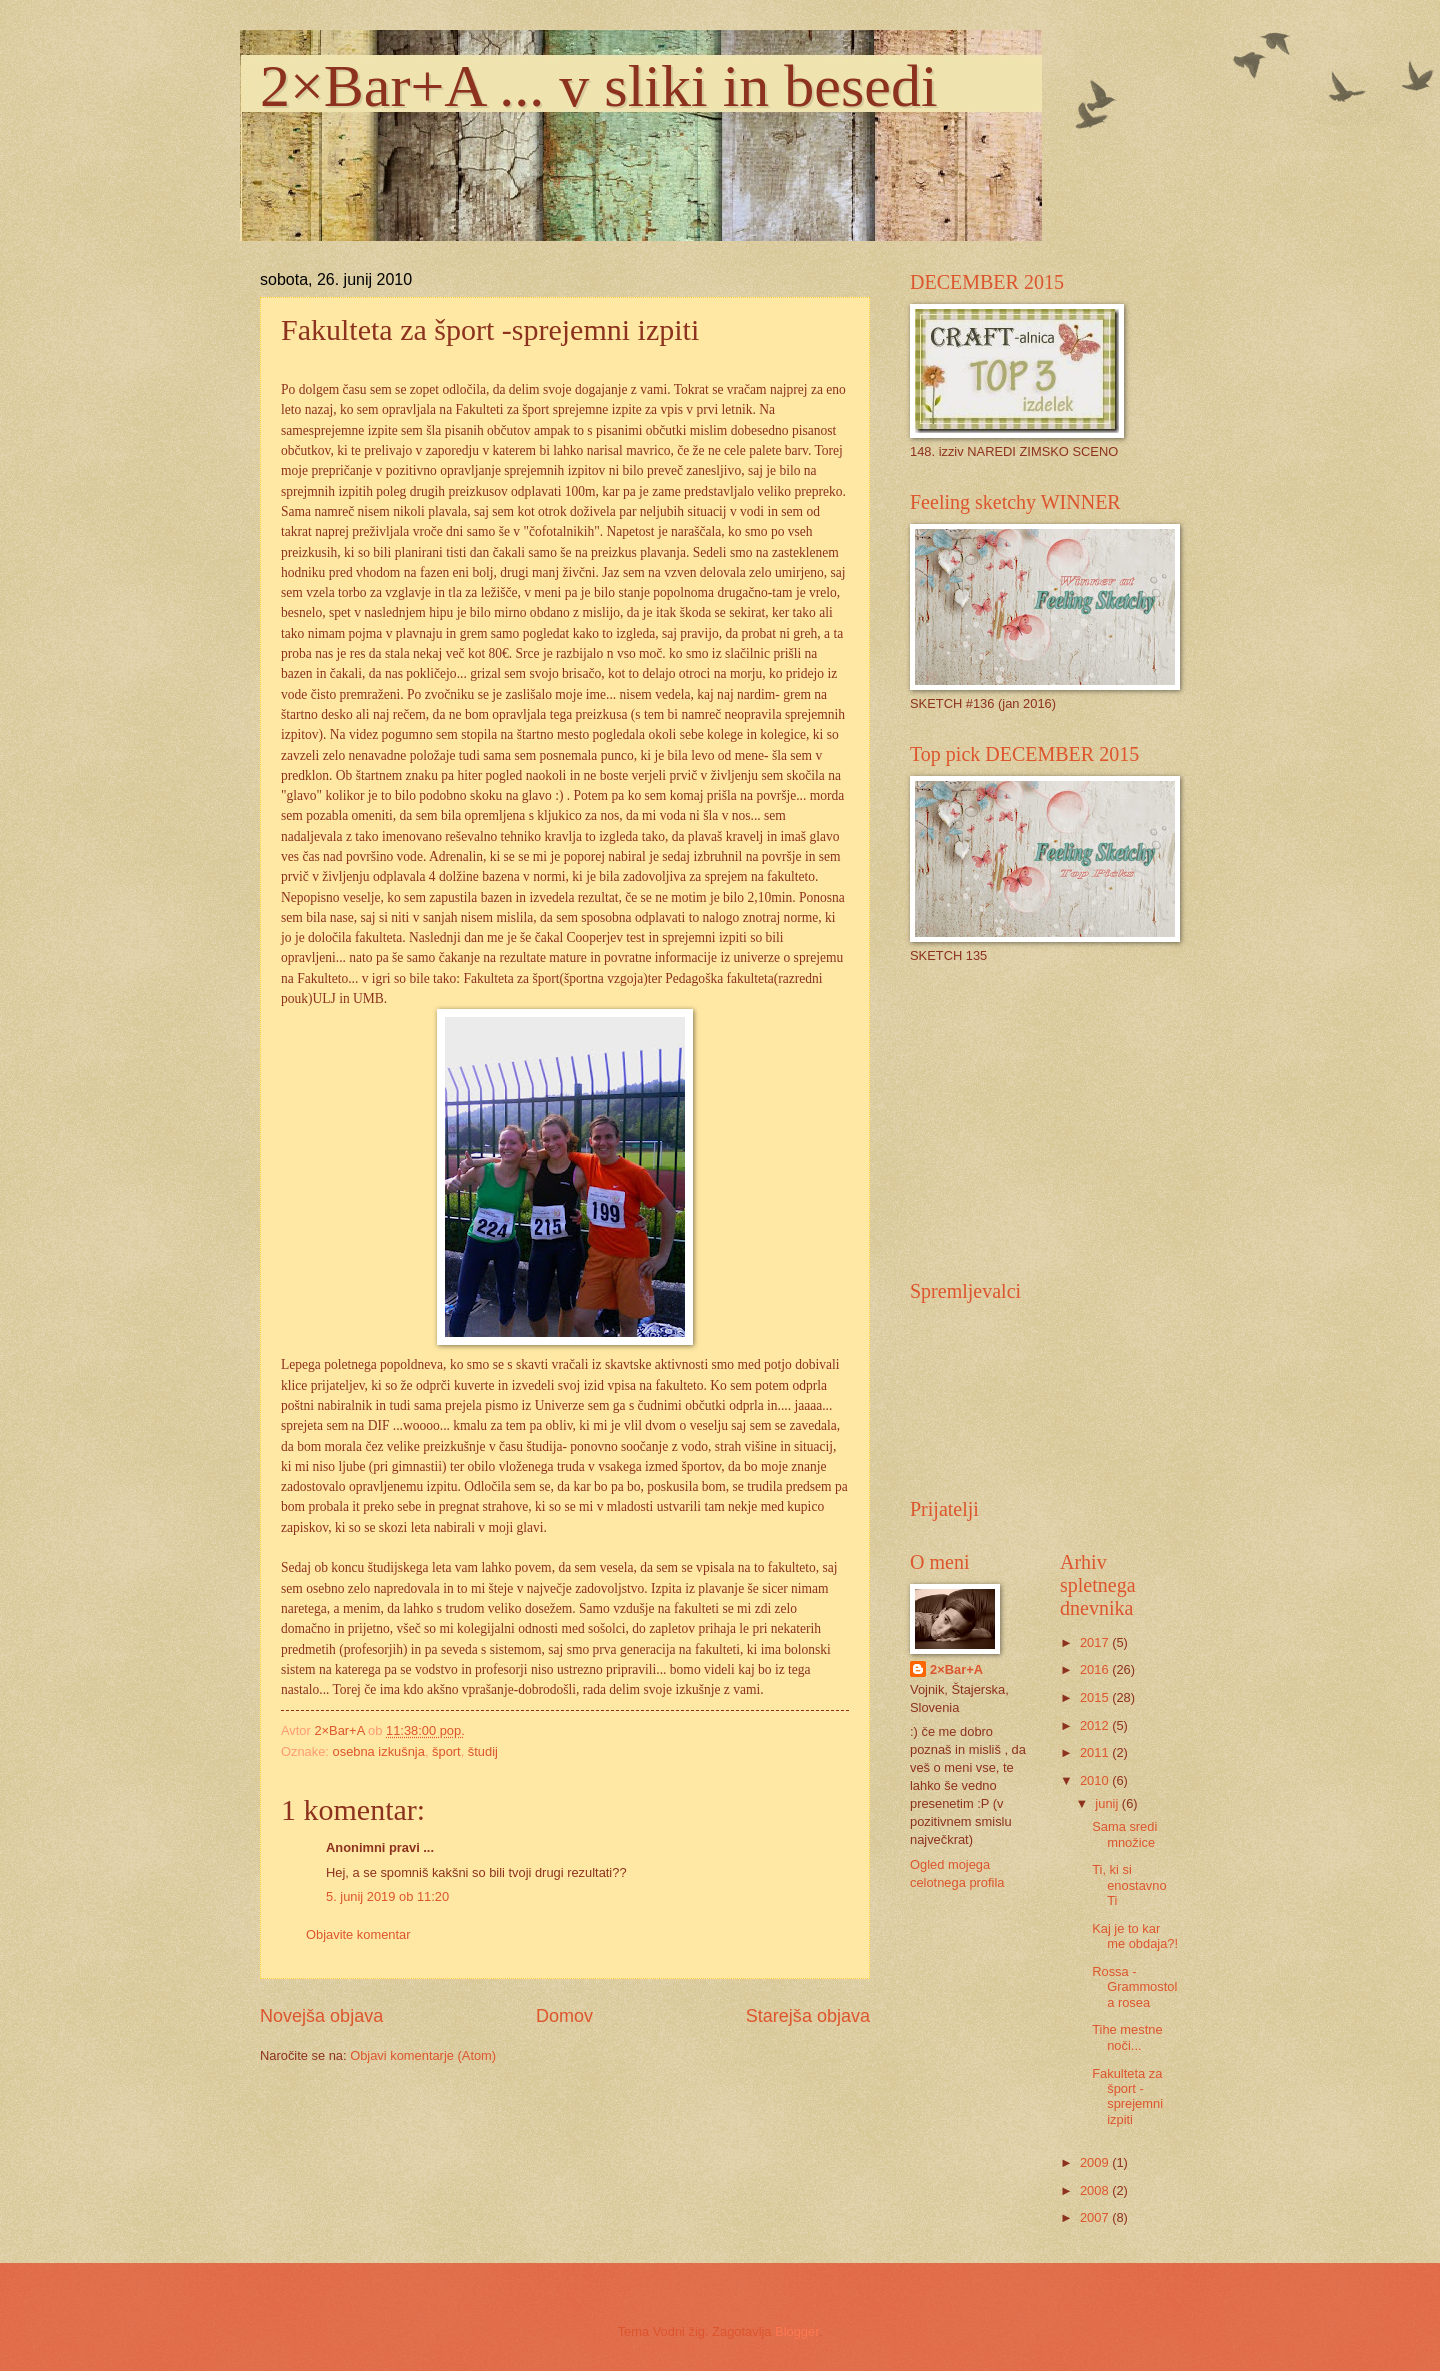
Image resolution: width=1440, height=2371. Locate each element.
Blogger (797, 2331)
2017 (1096, 1642)
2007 (1096, 2217)
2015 (1096, 1697)
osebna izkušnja (379, 1751)
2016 (1096, 1669)
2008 (1096, 2190)
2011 (1096, 1752)
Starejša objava (808, 2016)
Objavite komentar (358, 1934)
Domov (564, 2016)
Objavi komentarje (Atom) (423, 2055)
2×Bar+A (956, 1669)
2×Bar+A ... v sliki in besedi (599, 86)
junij (1108, 1803)
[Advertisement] (1060, 1120)
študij (483, 1751)
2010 (1096, 1780)
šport (446, 1751)
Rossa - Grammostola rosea (1134, 1987)
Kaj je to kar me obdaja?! (1135, 1936)
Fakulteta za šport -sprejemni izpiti (1127, 2096)
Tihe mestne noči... (1127, 2037)
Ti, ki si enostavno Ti (1129, 1885)
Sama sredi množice (1124, 1834)
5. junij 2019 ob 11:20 (387, 1896)
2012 (1096, 1725)
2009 (1096, 2162)
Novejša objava (321, 2016)
